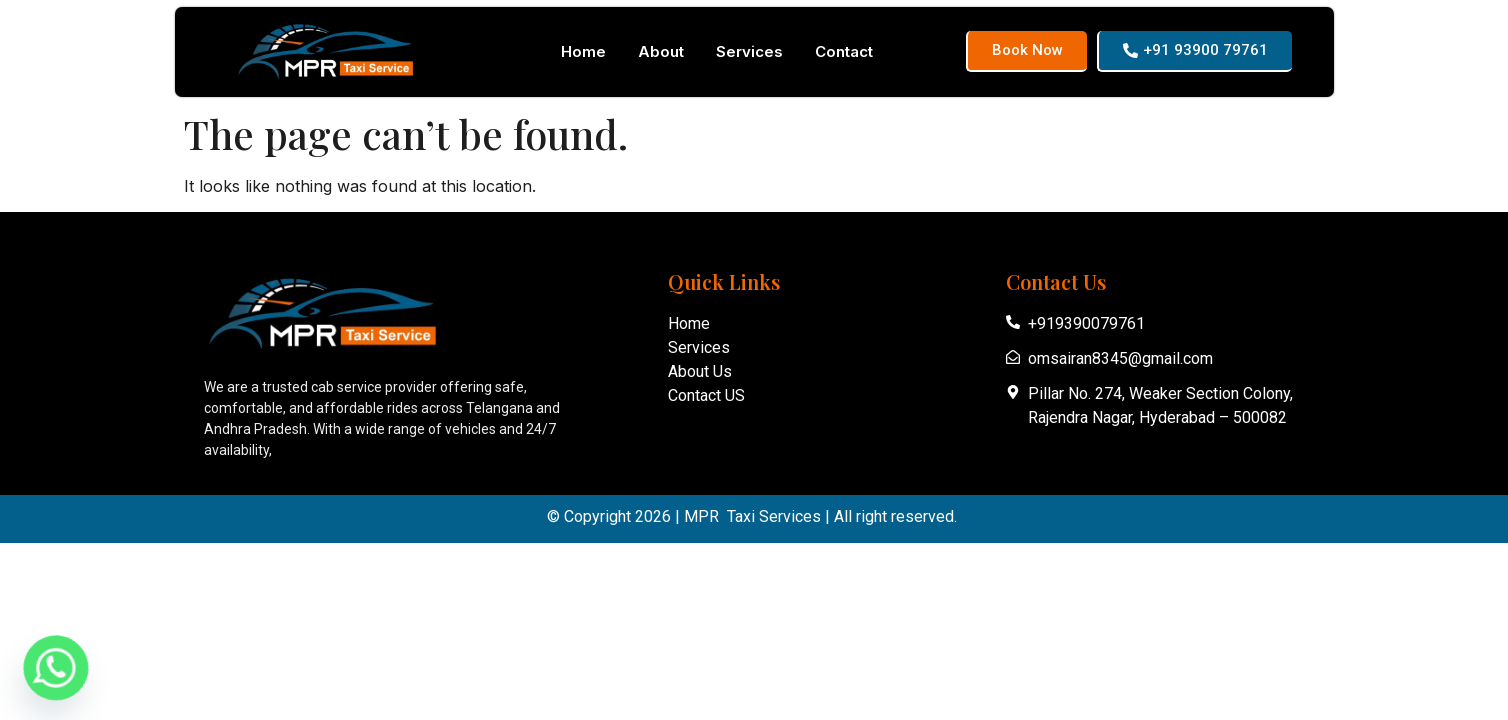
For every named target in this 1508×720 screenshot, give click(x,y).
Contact (844, 51)
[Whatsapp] (56, 668)
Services (749, 51)
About (661, 51)
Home (583, 51)
